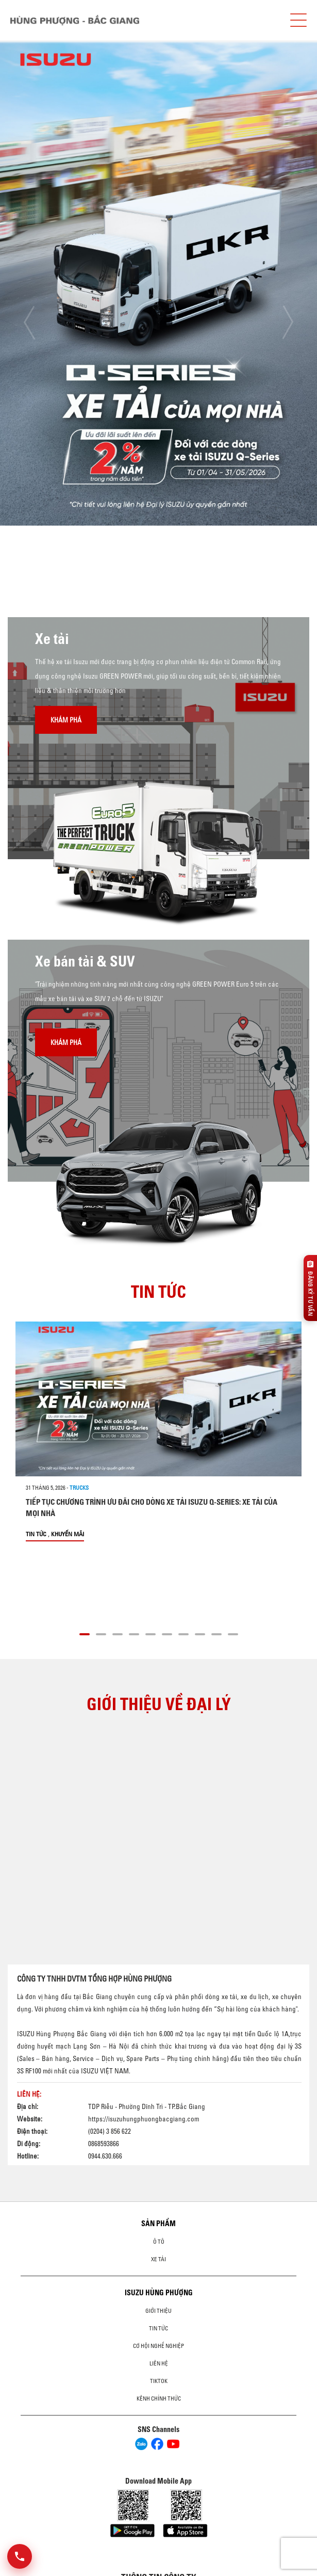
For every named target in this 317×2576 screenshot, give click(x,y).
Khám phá (66, 720)
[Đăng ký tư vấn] (310, 1288)
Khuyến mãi (67, 1534)
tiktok (159, 2381)
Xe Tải (158, 2259)
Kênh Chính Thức (159, 2398)
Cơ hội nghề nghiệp (158, 2345)
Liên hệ (158, 2363)
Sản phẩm (158, 2223)
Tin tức (36, 1534)
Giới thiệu (158, 2310)
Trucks (79, 1487)
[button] (84, 1632)
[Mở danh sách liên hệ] (19, 2556)
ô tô (158, 2241)
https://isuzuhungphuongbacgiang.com (143, 2119)
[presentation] (29, 322)
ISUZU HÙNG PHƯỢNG (159, 2292)
